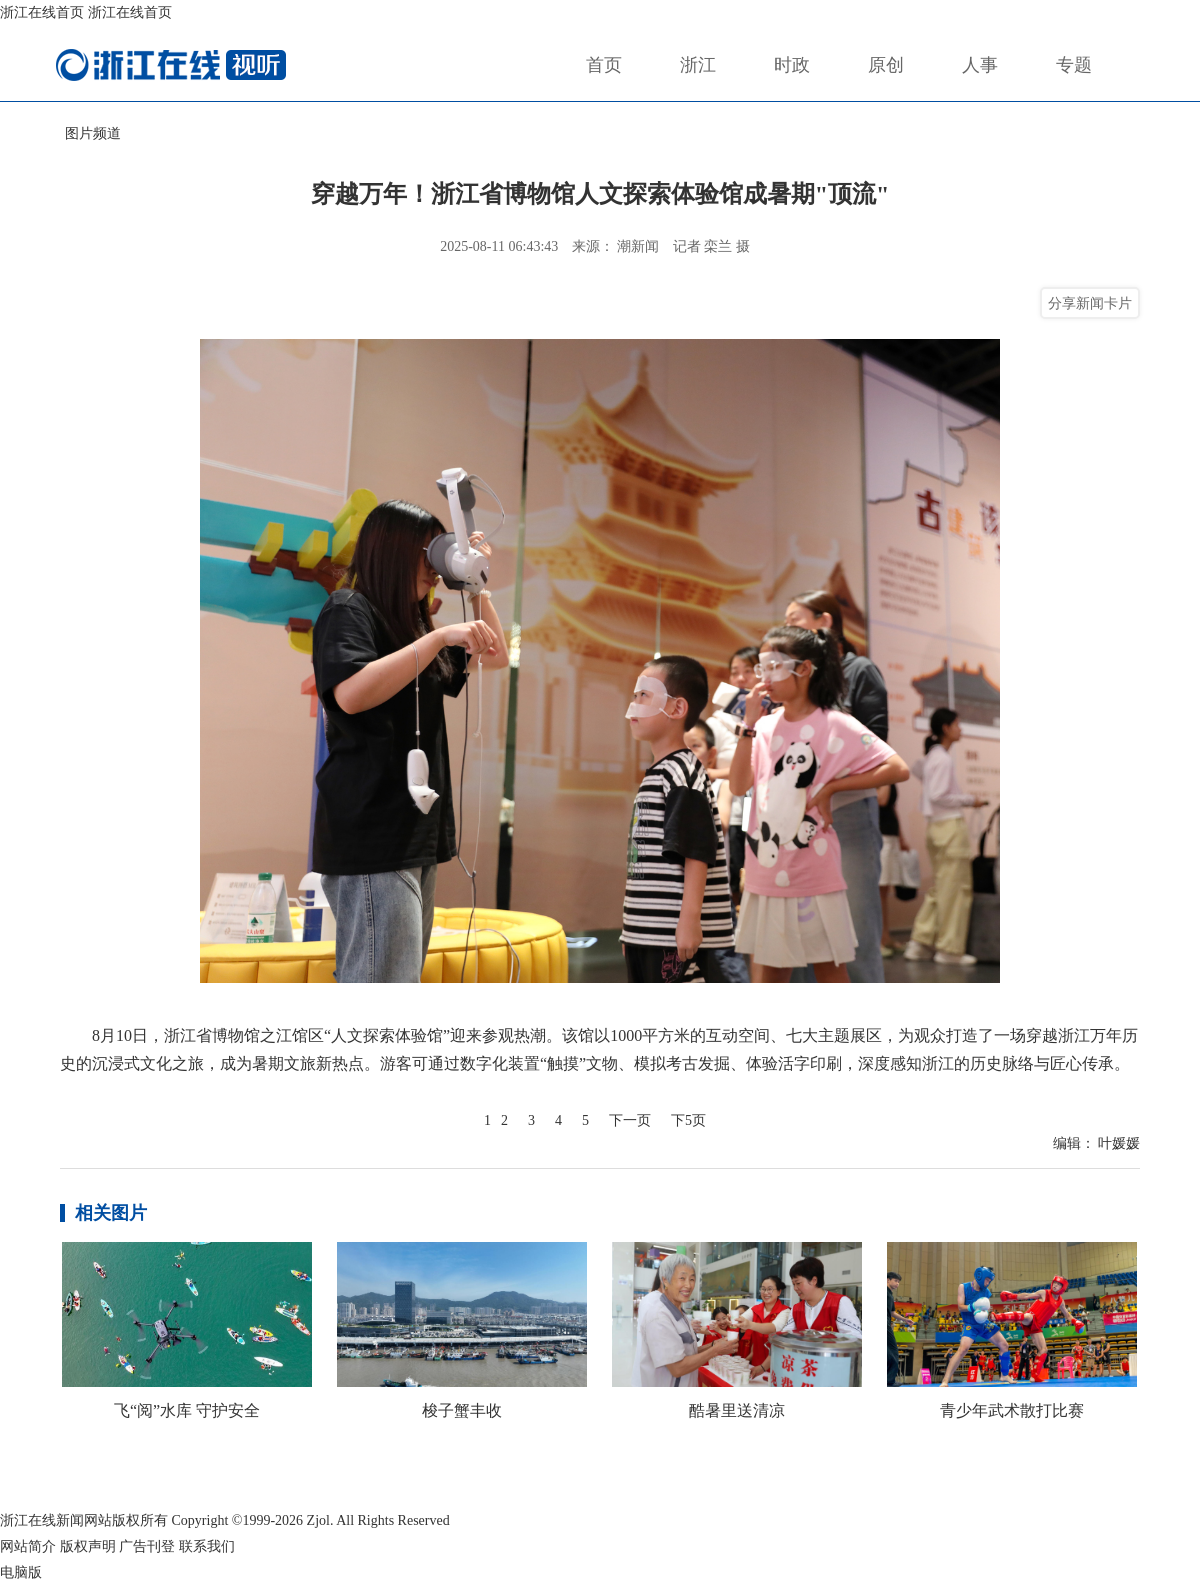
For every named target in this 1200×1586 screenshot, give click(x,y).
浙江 (698, 65)
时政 (792, 65)
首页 (604, 65)
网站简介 (28, 1546)
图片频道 (93, 133)
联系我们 (207, 1546)
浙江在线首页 (42, 12)
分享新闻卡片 (1090, 303)
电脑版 (21, 1572)
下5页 (688, 1120)
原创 (886, 65)
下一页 (630, 1120)
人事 (980, 65)
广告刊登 (147, 1546)
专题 (1074, 65)
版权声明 (88, 1546)
